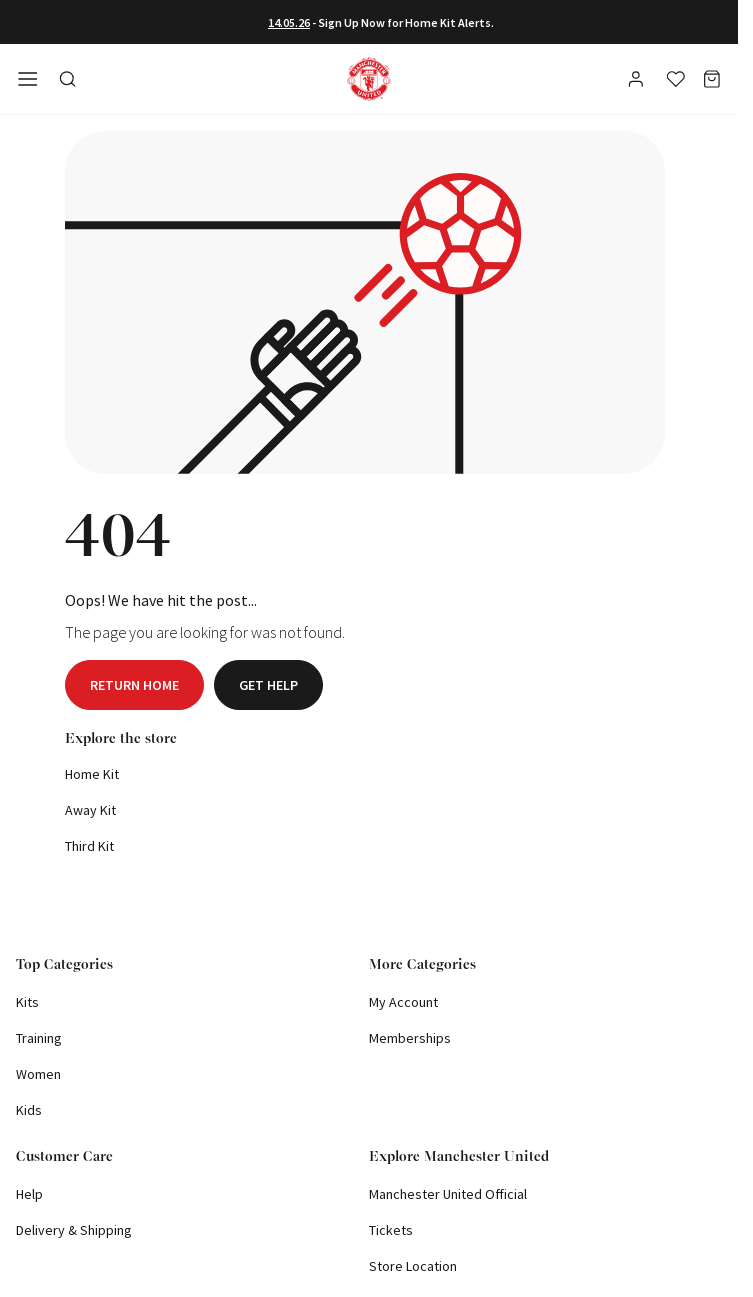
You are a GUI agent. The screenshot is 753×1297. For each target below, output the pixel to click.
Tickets (391, 1230)
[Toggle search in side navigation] (68, 79)
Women (38, 1074)
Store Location (413, 1266)
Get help (268, 685)
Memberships (410, 1038)
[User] (638, 82)
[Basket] (712, 79)
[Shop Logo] (369, 79)
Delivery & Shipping (74, 1230)
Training (39, 1038)
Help (29, 1194)
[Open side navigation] (28, 79)
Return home (134, 685)
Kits (27, 1002)
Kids (29, 1110)
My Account (403, 1002)
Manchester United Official (448, 1194)
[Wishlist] (676, 79)
